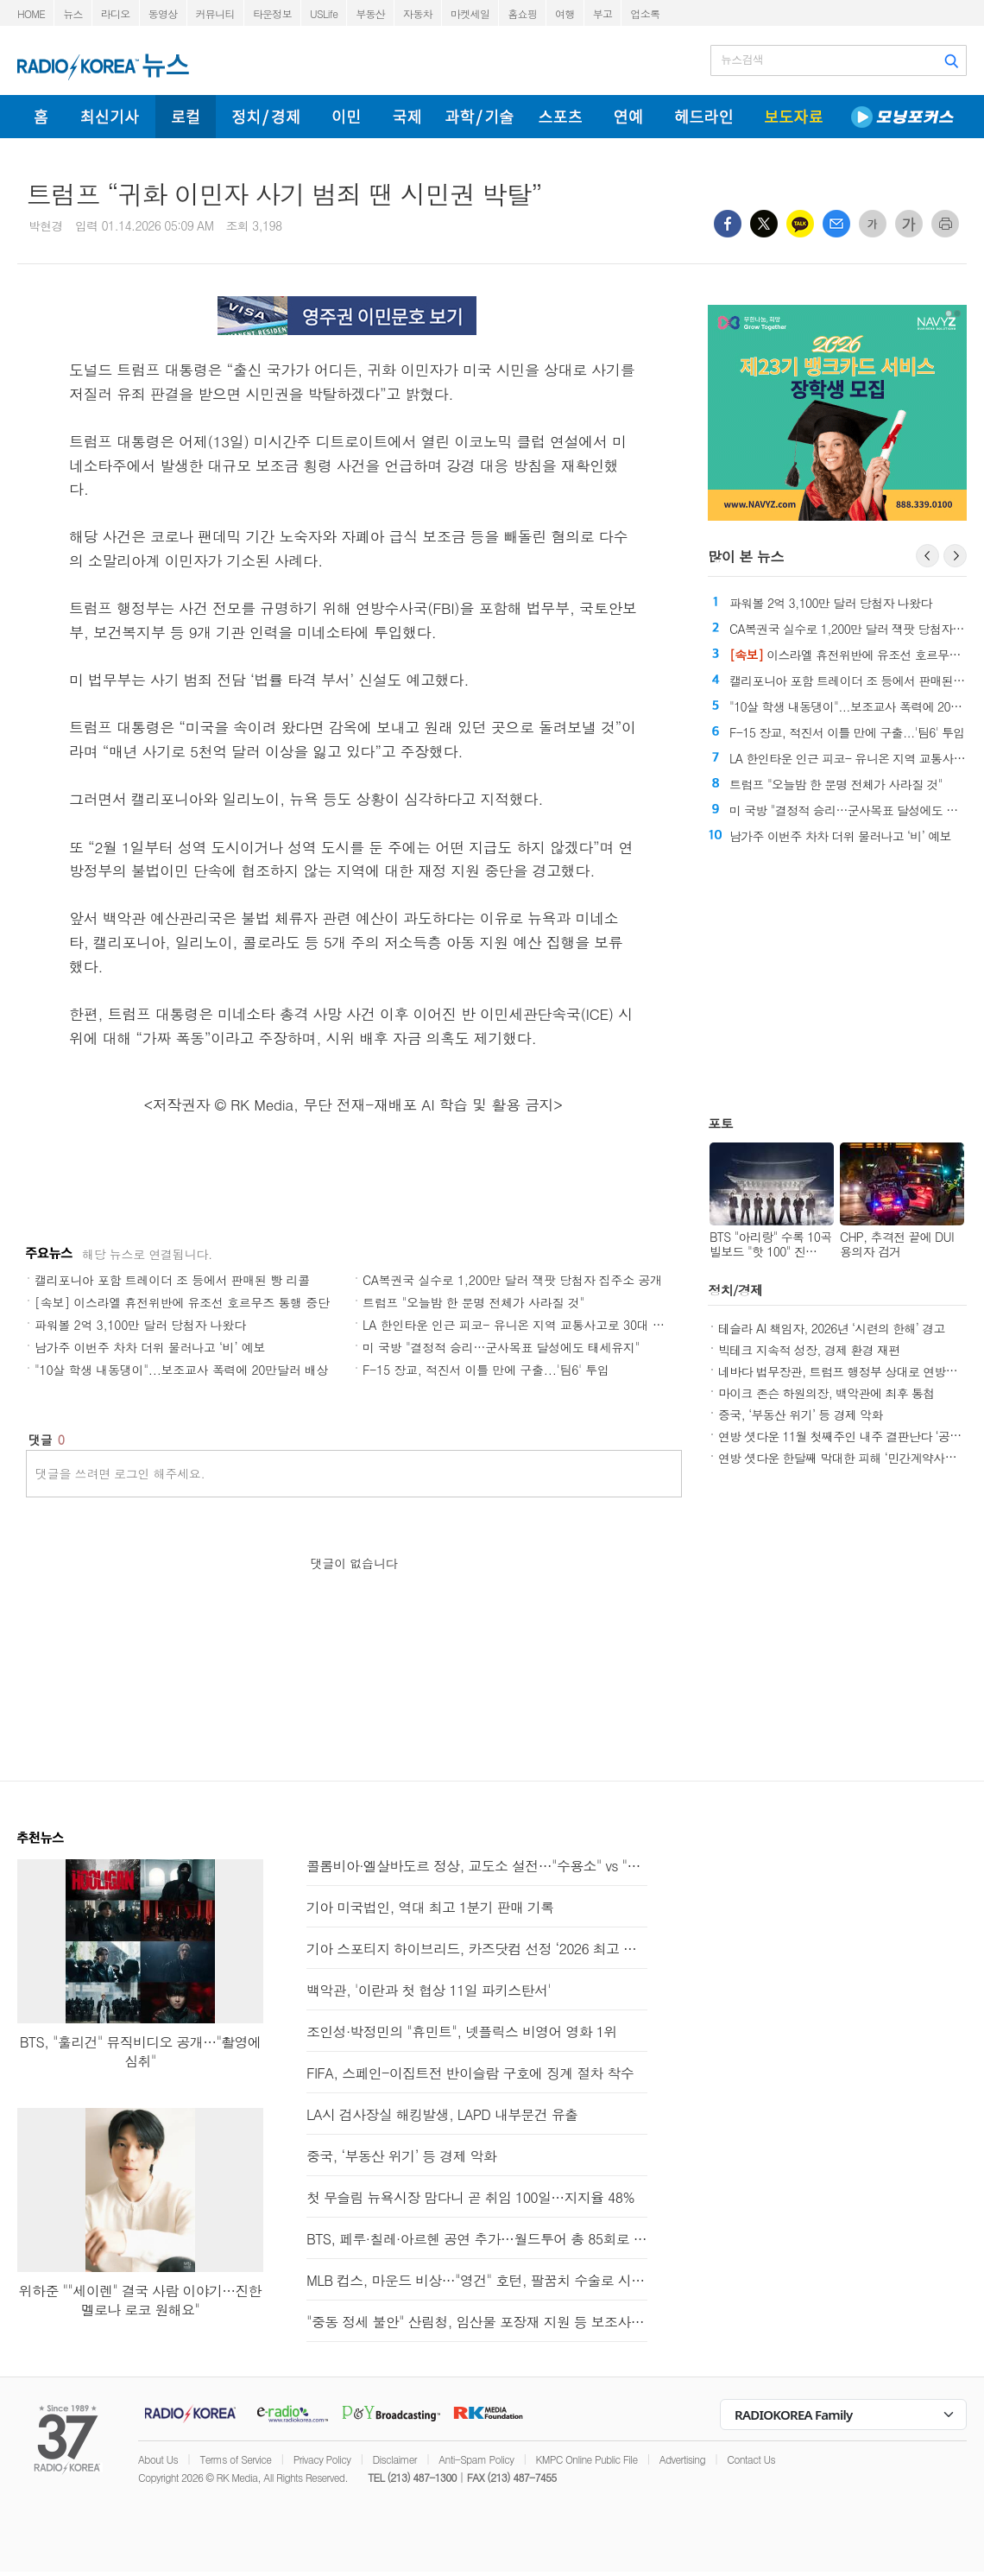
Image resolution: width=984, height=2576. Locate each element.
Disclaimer (395, 2459)
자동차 (417, 13)
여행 (565, 13)
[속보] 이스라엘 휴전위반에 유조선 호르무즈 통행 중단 (182, 1302)
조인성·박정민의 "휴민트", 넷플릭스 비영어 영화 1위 (461, 2031)
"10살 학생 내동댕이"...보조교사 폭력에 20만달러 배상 (181, 1369)
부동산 (370, 13)
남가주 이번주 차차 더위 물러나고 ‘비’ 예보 (150, 1347)
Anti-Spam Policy (476, 2459)
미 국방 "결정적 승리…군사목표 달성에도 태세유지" (501, 1347)
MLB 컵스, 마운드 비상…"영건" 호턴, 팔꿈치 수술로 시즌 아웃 (476, 2280)
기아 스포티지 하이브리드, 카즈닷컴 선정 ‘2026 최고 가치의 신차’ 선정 (476, 1949)
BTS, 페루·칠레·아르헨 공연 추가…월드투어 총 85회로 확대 (476, 2239)
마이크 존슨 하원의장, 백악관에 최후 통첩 (826, 1393)
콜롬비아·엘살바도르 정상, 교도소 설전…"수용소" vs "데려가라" (476, 1866)
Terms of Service (235, 2459)
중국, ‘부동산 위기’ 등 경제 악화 (800, 1414)
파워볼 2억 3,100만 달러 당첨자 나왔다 (140, 1324)
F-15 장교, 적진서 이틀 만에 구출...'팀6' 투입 (486, 1369)
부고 (603, 13)
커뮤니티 (215, 13)
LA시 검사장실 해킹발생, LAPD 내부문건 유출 (441, 2114)
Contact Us (751, 2459)
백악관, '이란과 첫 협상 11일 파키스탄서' (428, 1990)
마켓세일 (470, 13)
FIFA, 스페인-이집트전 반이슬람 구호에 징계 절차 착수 (470, 2073)
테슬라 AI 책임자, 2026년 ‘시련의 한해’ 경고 (831, 1328)
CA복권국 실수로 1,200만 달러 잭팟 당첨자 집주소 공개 (512, 1279)
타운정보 (272, 13)
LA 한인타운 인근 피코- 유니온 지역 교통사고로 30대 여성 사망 (533, 1324)
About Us (158, 2459)
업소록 (644, 13)
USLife (323, 13)
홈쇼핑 (522, 13)
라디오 (115, 13)
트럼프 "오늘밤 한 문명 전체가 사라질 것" (473, 1302)
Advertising (682, 2459)
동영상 (163, 13)
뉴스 (73, 13)
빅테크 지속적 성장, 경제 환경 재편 (809, 1349)
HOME (31, 13)
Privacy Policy (322, 2459)
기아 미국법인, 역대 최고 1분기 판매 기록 (430, 1907)
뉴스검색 (742, 59)
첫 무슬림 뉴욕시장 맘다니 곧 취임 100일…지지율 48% (470, 2197)
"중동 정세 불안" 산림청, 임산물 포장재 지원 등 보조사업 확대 (476, 2322)
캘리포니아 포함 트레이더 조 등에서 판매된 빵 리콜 (172, 1279)
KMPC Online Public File (587, 2459)
